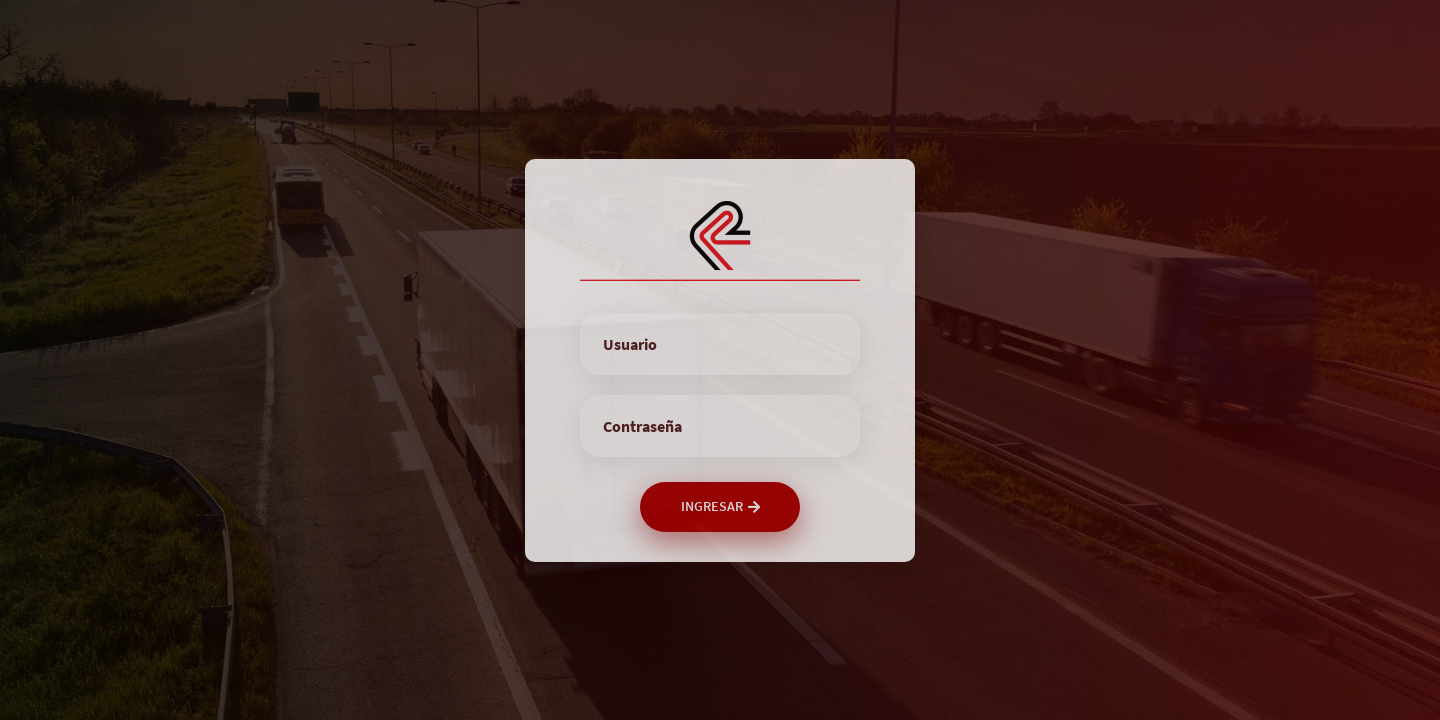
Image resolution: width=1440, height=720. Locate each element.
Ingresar (720, 506)
